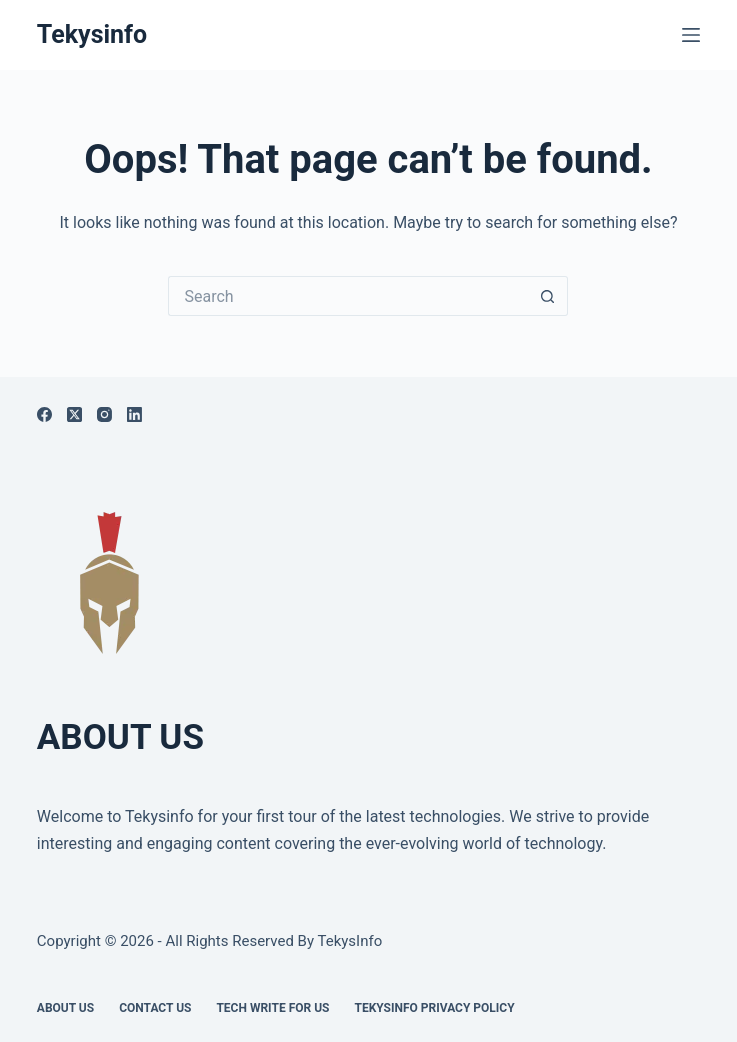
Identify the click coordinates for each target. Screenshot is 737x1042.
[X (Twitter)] (74, 414)
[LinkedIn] (134, 414)
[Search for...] (348, 296)
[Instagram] (104, 414)
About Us (65, 1008)
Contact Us (155, 1008)
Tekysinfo (92, 34)
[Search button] (548, 296)
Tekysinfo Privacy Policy (434, 1008)
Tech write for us (272, 1008)
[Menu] (691, 35)
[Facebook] (44, 414)
